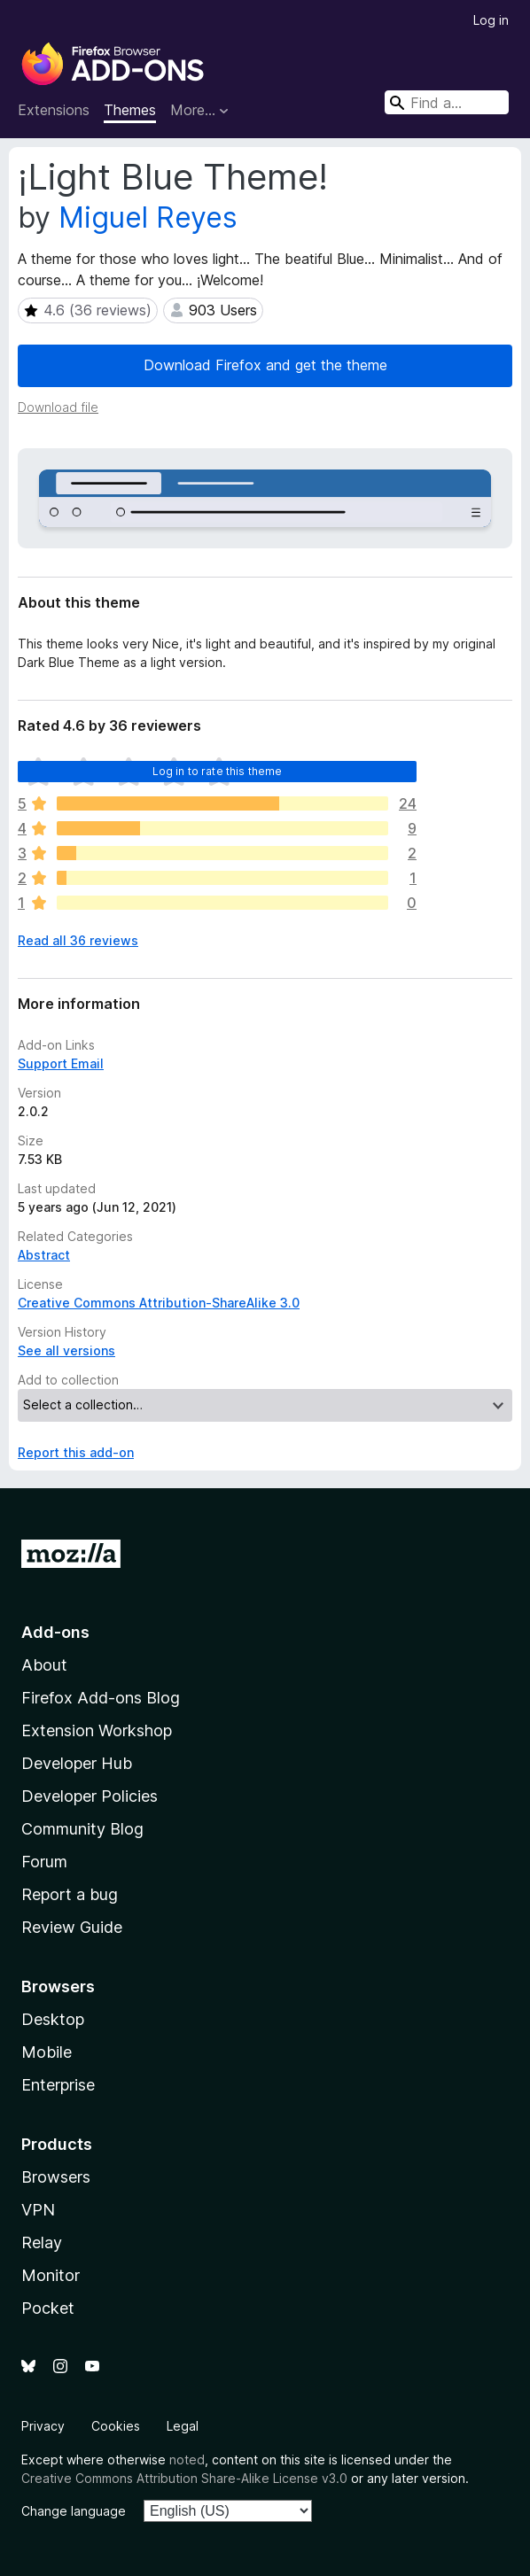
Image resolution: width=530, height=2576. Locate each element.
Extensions (54, 110)
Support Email (61, 1063)
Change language (73, 2510)
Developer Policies (89, 1796)
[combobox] (447, 102)
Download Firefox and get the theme (265, 365)
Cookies (115, 2425)
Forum (44, 1861)
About (44, 1665)
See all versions (66, 1350)
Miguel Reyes (148, 217)
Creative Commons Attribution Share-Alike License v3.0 (184, 2478)
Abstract (44, 1254)
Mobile (46, 2052)
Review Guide (71, 1927)
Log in (491, 19)
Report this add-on (76, 1452)
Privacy (43, 2425)
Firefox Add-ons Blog (100, 1697)
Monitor (50, 2275)
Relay (41, 2242)
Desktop (52, 2019)
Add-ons (55, 1632)
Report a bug (69, 1894)
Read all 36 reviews (78, 940)
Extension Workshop (96, 1730)
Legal (183, 2425)
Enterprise (58, 2085)
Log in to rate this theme (217, 771)
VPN (38, 2209)
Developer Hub (76, 1763)
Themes (130, 110)
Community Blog (82, 1828)
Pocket (47, 2308)
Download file (58, 407)
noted (187, 2459)
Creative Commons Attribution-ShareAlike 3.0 (159, 1302)
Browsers (55, 2177)
